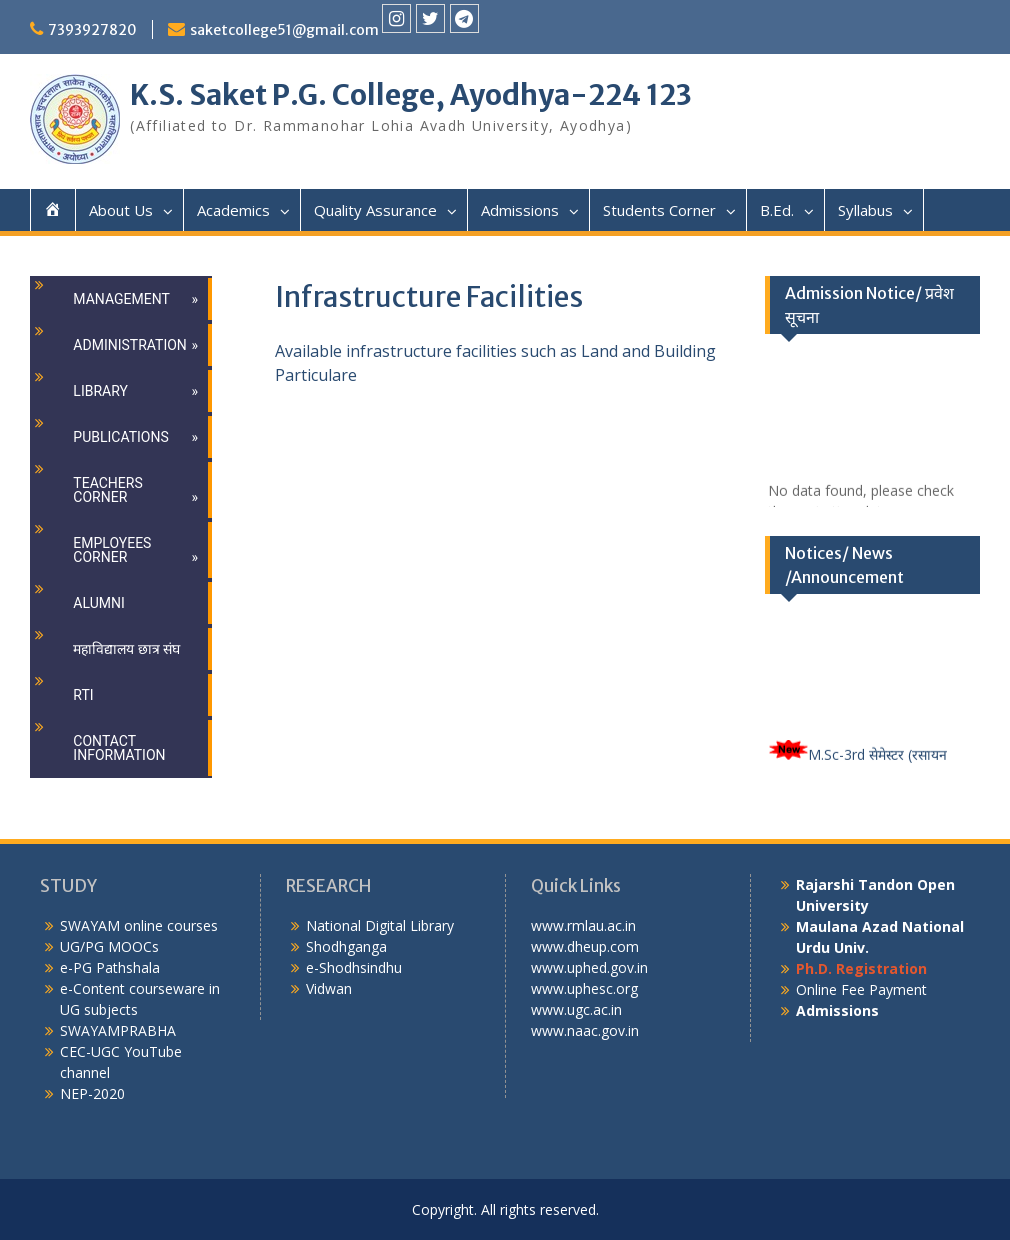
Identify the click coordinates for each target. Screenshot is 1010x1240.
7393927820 (92, 30)
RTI (83, 695)
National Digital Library (380, 925)
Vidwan (329, 988)
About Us (121, 210)
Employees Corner (112, 550)
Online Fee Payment (861, 989)
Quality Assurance (375, 210)
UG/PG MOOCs (109, 946)
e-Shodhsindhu (354, 967)
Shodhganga (346, 946)
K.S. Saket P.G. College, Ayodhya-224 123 (411, 95)
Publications (120, 437)
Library (100, 391)
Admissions (520, 210)
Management (121, 299)
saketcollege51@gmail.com (284, 30)
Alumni (98, 603)
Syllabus (865, 210)
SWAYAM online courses (139, 925)
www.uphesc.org (584, 988)
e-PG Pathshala (110, 967)
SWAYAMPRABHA (118, 1030)
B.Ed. (777, 210)
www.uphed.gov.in (589, 967)
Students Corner (659, 210)
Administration (129, 345)
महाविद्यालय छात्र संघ (126, 649)
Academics (233, 210)
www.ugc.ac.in (576, 1009)
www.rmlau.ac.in (583, 925)
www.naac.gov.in (585, 1030)
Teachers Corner (107, 490)
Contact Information (119, 748)
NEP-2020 (92, 1093)
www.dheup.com (585, 946)
